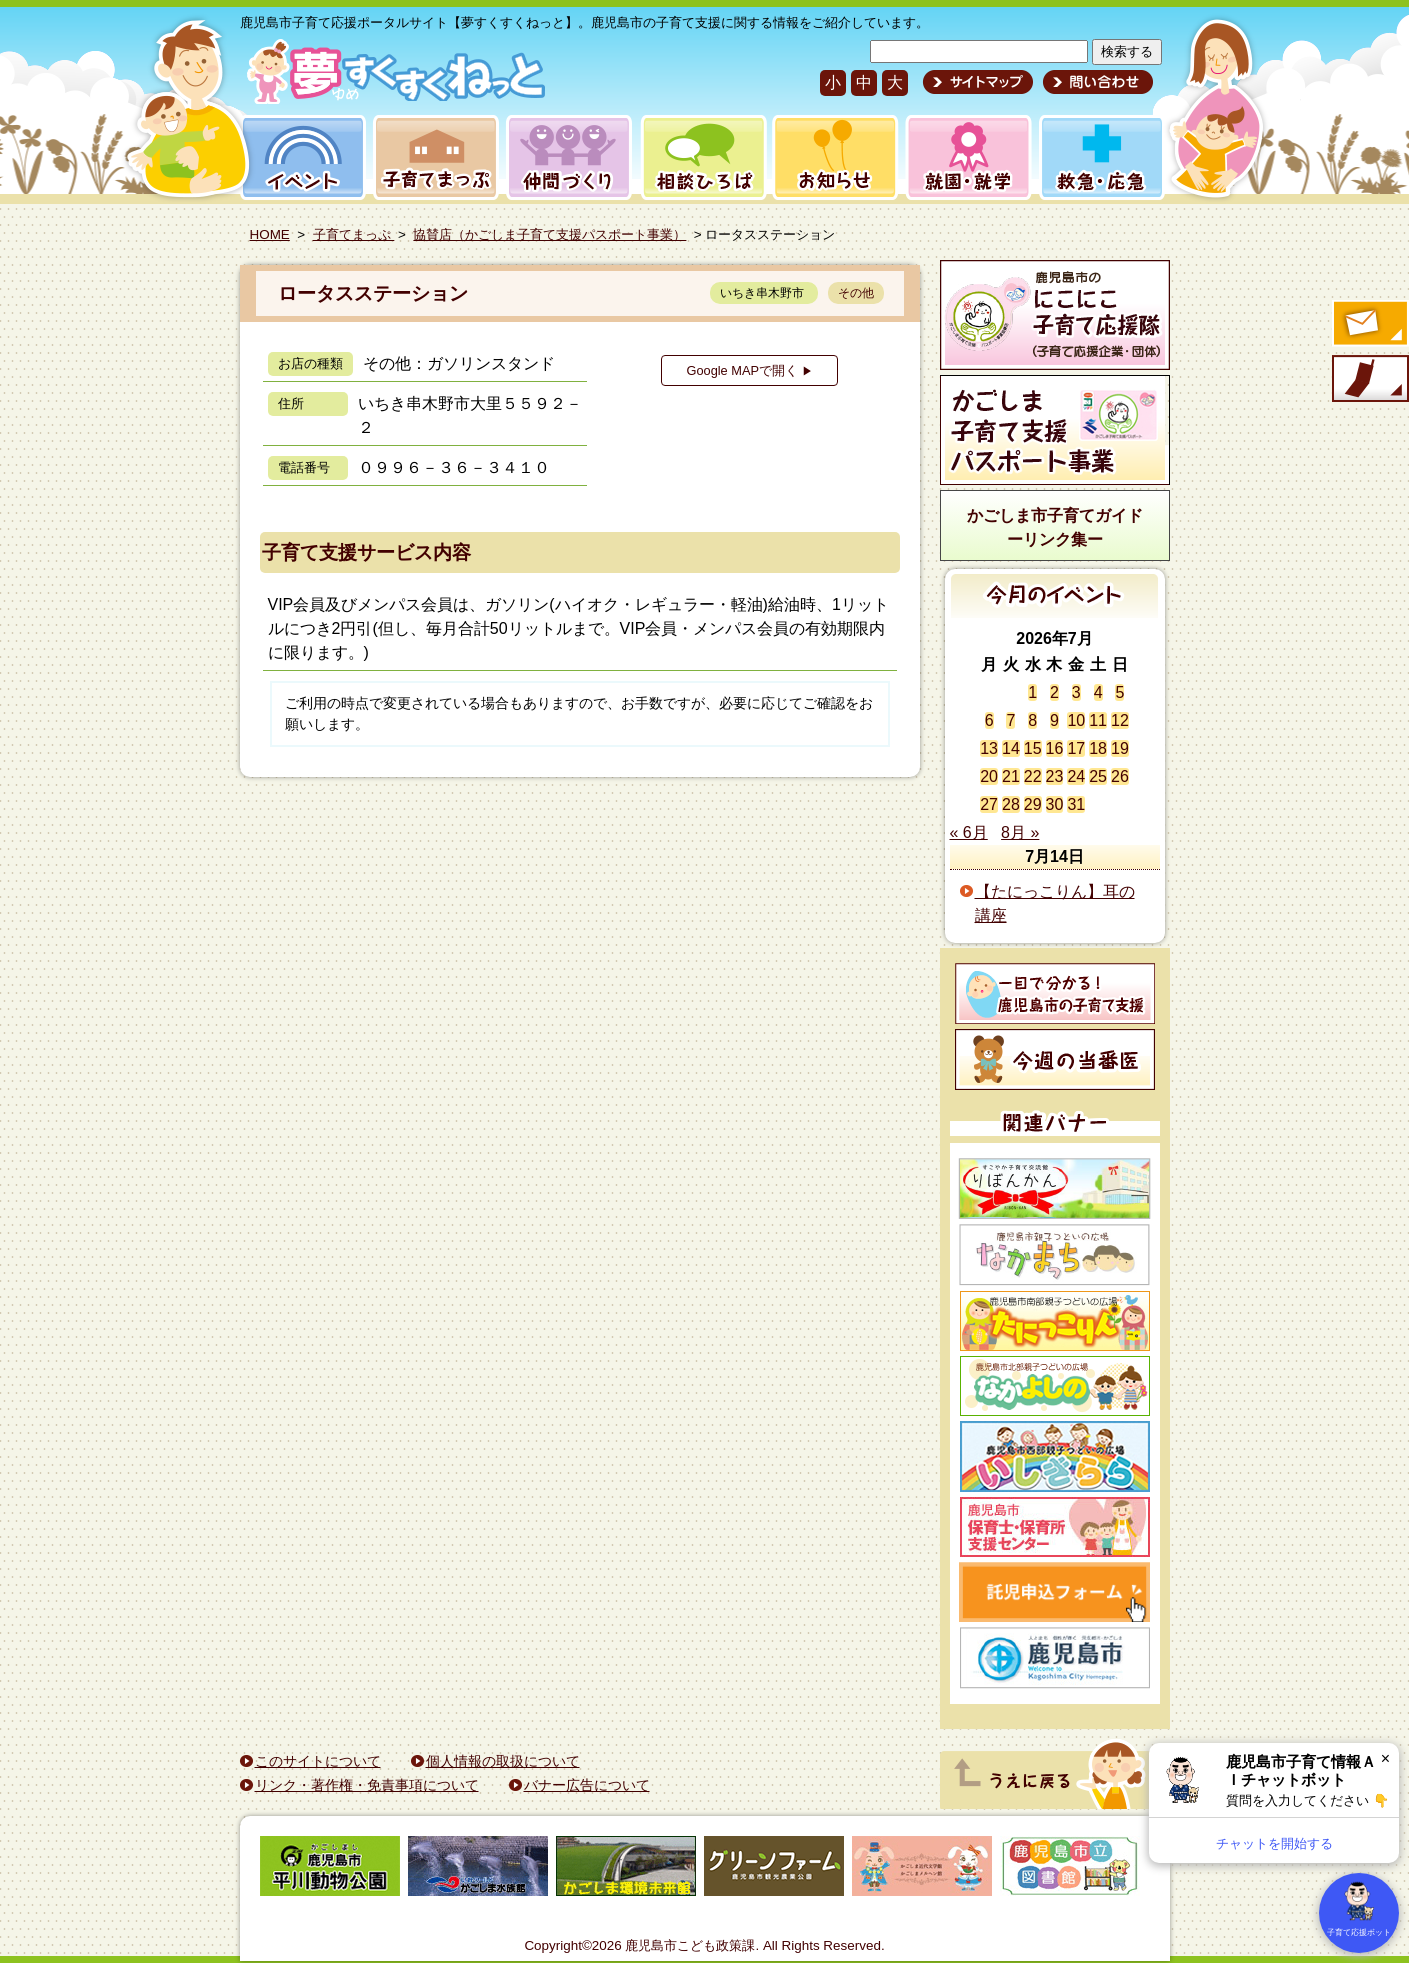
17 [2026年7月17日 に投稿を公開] (1076, 748)
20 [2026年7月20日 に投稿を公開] (989, 776)
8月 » (1020, 832)
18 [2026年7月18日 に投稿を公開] (1098, 748)
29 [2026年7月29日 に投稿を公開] (1033, 804)
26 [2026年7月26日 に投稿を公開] (1120, 776)
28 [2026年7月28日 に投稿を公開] (1011, 804)
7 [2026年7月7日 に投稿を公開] (1010, 720)
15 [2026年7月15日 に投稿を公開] (1033, 748)
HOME (270, 234)
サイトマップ (978, 82)
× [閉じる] (1385, 1758)
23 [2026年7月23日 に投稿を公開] (1055, 776)
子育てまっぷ (432, 157)
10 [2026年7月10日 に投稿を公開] (1076, 720)
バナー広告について (587, 1785)
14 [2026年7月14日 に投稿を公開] (1011, 748)
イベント (300, 157)
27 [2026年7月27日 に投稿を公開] (989, 804)
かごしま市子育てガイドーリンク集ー (1055, 527)
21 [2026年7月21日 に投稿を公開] (1011, 776)
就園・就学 (962, 157)
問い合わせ (1095, 82)
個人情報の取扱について (503, 1761)
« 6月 (969, 832)
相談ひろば (701, 157)
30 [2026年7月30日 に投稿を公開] (1055, 804)
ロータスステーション (373, 293)
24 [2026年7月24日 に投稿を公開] (1076, 776)
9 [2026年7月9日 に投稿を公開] (1054, 720)
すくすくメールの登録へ (1369, 325)
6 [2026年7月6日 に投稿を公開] (989, 720)
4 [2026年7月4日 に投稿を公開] (1098, 692)
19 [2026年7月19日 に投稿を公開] (1120, 748)
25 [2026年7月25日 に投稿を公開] (1098, 776)
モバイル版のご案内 (1369, 380)
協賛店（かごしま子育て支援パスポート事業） (549, 234)
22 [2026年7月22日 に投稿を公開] (1033, 776)
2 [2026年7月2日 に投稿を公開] (1054, 692)
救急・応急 (1100, 157)
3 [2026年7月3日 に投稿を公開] (1076, 692)
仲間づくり (568, 157)
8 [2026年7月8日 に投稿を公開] (1032, 720)
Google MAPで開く (749, 370)
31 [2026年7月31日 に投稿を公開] (1076, 804)
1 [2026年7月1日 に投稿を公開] (1032, 692)
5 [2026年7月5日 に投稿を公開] (1119, 692)
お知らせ (831, 157)
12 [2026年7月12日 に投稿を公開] (1120, 720)
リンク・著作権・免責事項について (367, 1785)
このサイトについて (318, 1761)
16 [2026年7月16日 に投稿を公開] (1055, 748)
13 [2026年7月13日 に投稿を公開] (989, 748)
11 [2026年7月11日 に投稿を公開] (1098, 720)
